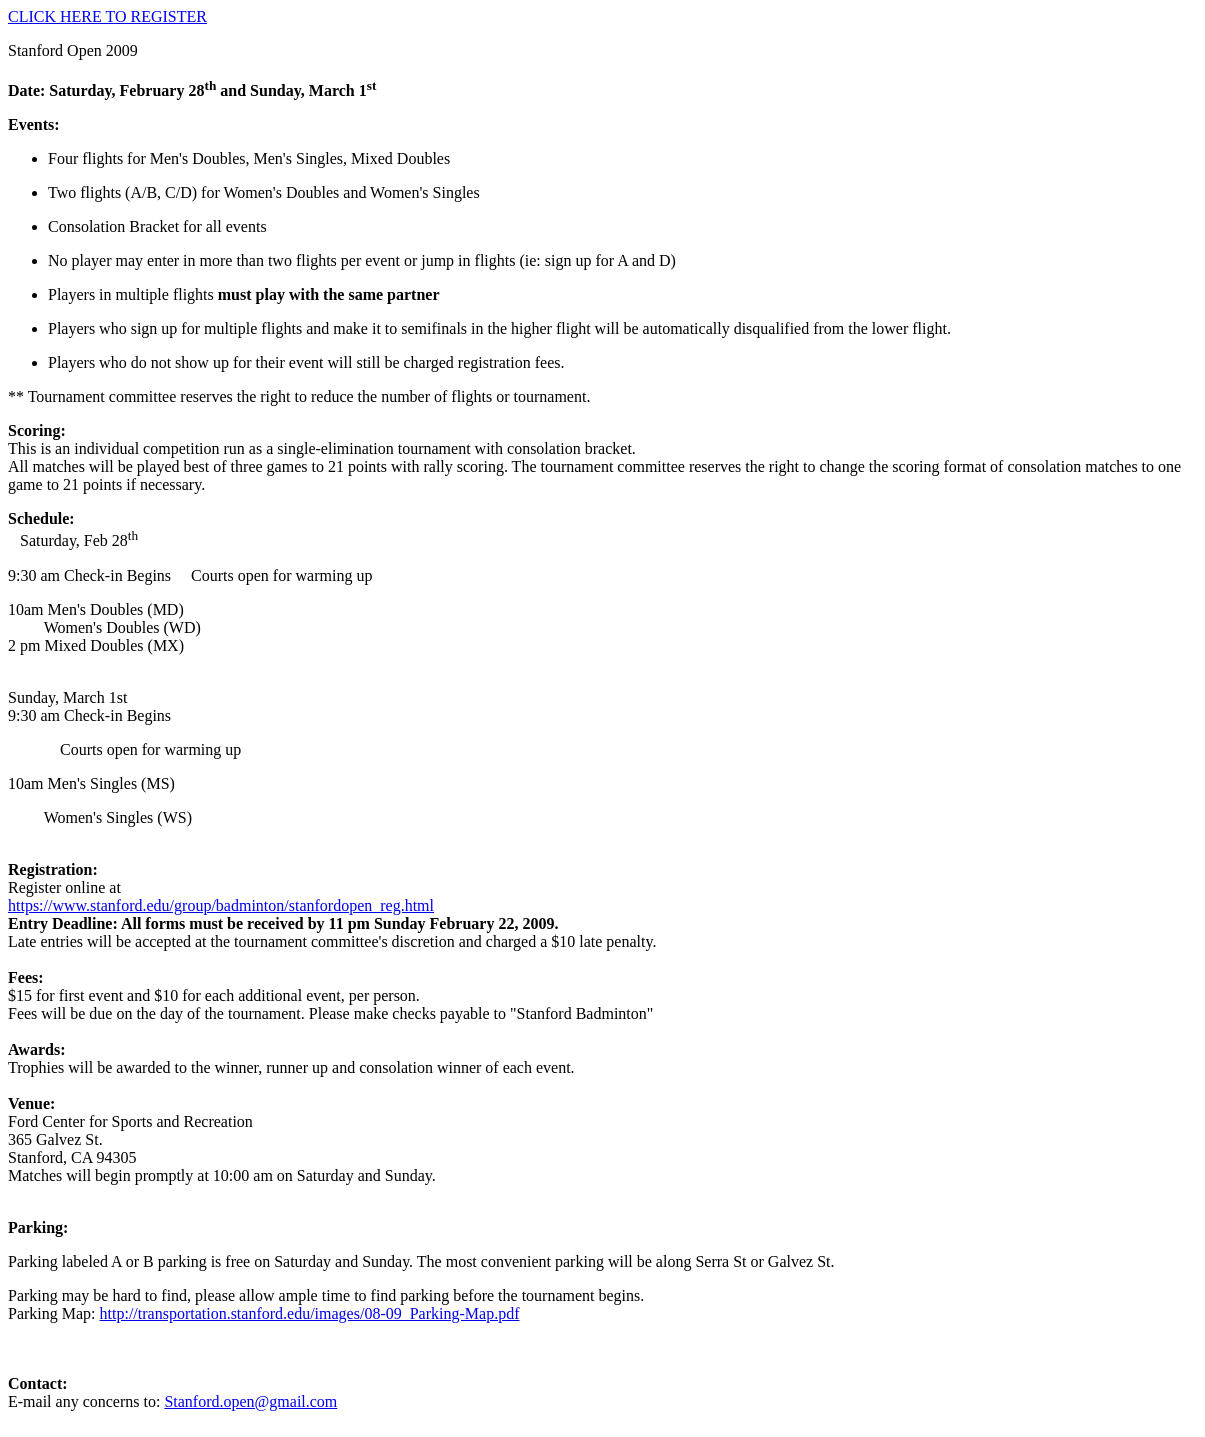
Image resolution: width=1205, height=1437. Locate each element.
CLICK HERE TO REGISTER (107, 16)
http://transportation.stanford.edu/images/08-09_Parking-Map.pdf (310, 1313)
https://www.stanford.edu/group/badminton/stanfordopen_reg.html (221, 905)
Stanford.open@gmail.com (250, 1401)
